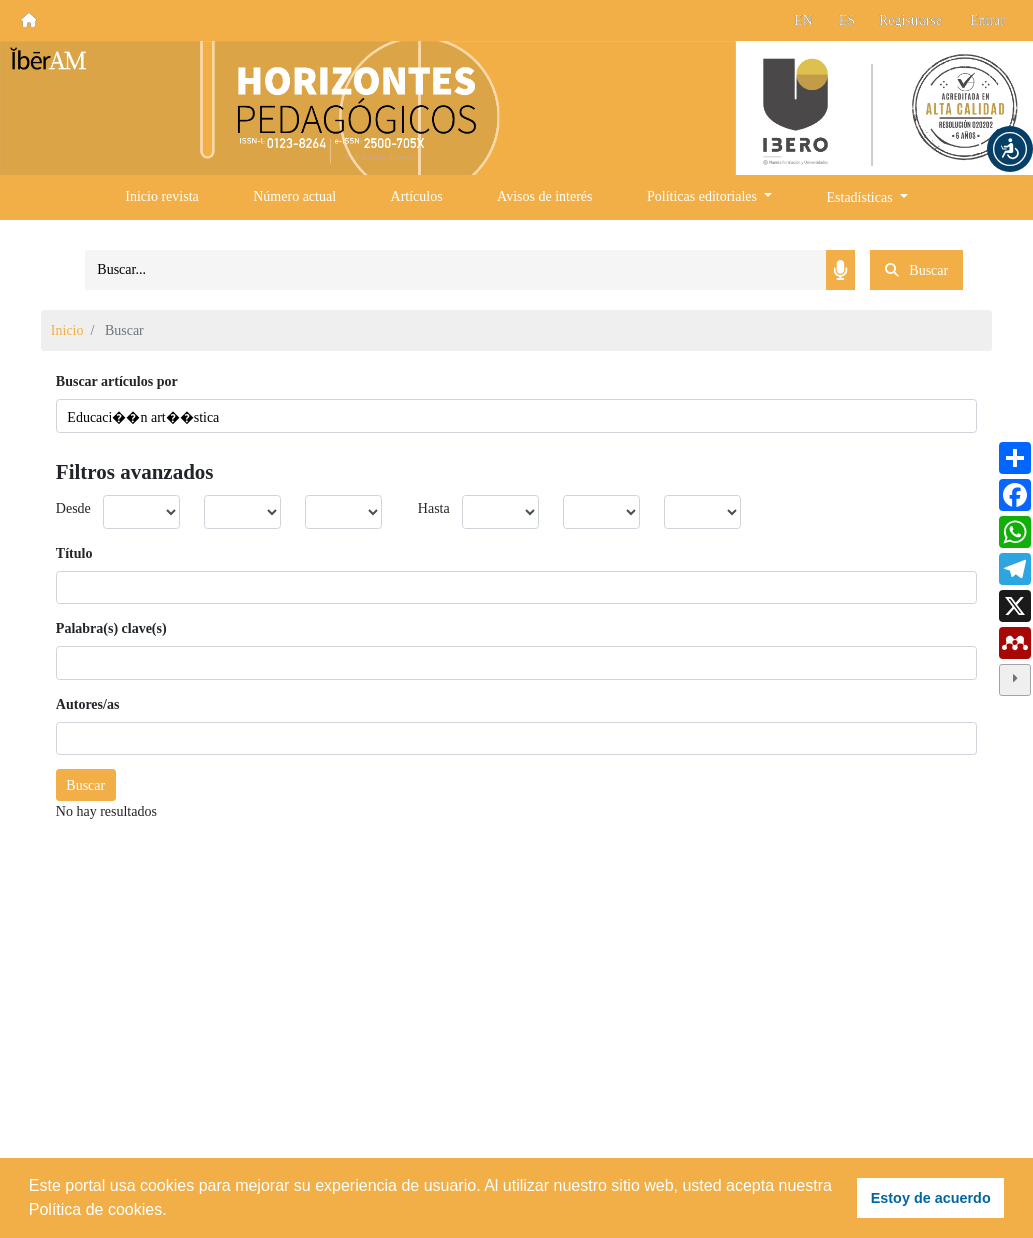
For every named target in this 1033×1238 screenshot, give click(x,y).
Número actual (294, 196)
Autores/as (88, 704)
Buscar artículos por (117, 381)
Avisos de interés (544, 196)
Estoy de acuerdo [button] (931, 1198)
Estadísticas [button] (862, 197)
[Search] (455, 270)
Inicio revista (161, 196)
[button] (1010, 149)
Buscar (85, 785)
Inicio (67, 330)
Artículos (417, 196)
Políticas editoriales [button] (704, 196)
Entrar (987, 20)
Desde (73, 508)
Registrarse (910, 20)
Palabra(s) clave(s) (111, 628)
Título (74, 553)
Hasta (434, 508)
